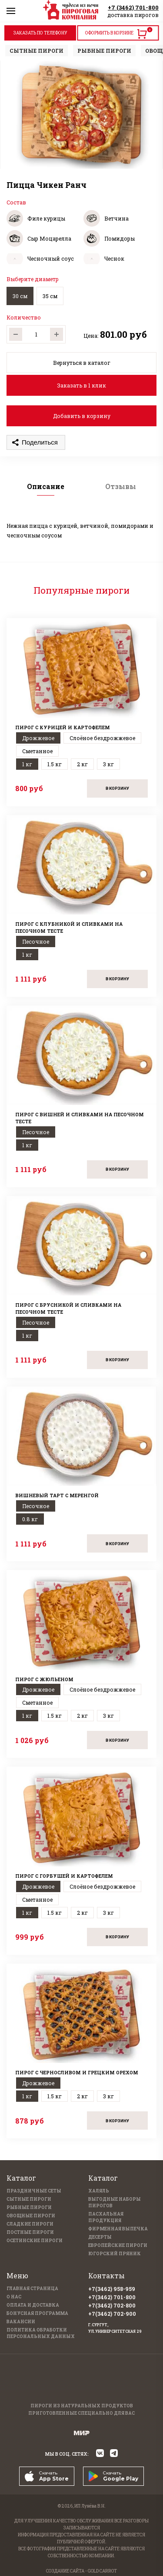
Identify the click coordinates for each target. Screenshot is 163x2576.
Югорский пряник (114, 2254)
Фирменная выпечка (118, 2229)
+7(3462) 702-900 (112, 2313)
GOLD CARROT (102, 2571)
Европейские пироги (117, 2245)
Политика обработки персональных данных (41, 2333)
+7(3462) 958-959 (111, 2288)
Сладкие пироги (30, 2224)
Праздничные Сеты (34, 2191)
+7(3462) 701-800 (112, 2297)
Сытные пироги (29, 2199)
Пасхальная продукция (105, 2217)
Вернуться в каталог (81, 362)
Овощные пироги (31, 2216)
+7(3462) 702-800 (112, 2305)
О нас (14, 2297)
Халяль (98, 2191)
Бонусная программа (37, 2313)
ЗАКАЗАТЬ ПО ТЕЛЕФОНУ (40, 33)
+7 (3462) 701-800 (133, 7)
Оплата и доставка (33, 2305)
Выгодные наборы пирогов (114, 2202)
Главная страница (32, 2288)
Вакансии (21, 2322)
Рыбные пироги (29, 2207)
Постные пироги (30, 2232)
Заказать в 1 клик (81, 385)
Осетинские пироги (35, 2240)
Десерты (100, 2237)
